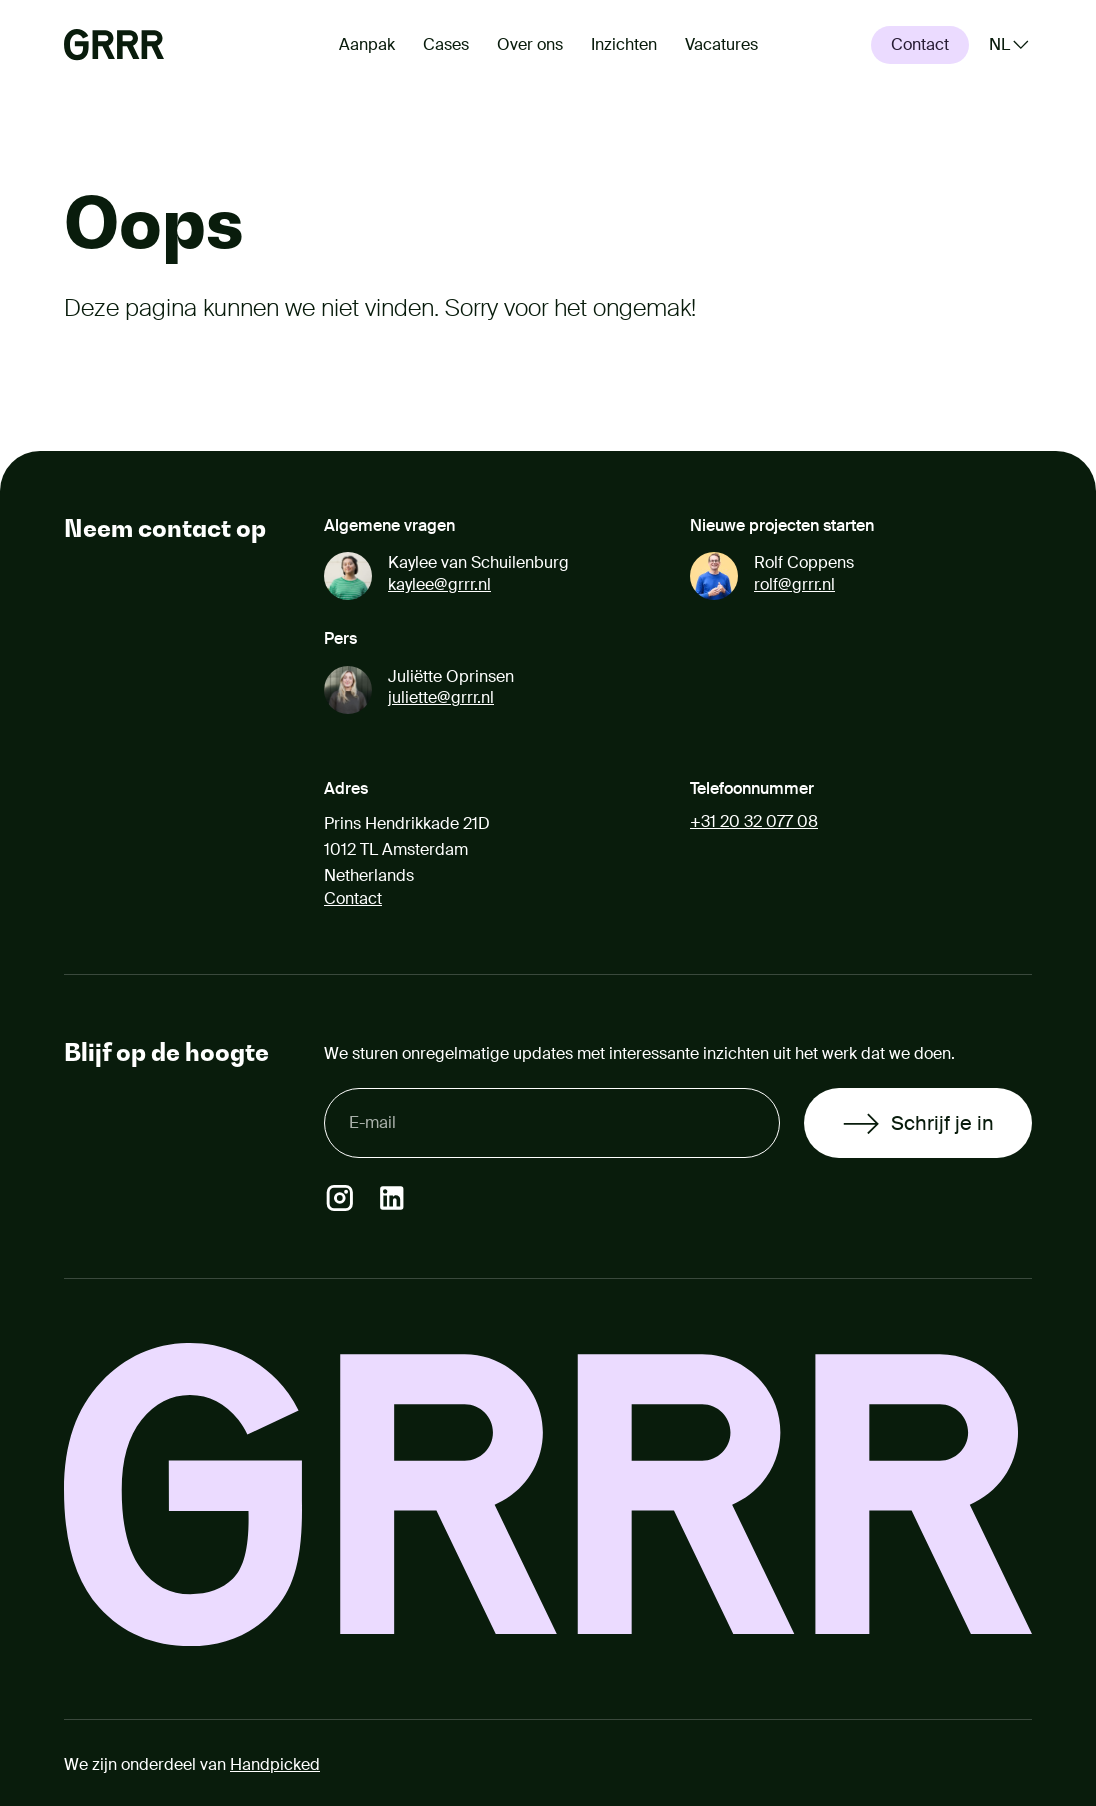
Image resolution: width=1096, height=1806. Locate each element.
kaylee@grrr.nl (439, 584)
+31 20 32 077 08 (754, 821)
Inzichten (624, 44)
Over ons (530, 44)
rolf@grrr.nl (794, 584)
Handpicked (275, 1764)
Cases (446, 44)
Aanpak (367, 44)
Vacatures (721, 44)
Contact (353, 898)
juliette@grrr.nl (441, 697)
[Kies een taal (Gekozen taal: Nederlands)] (1010, 45)
